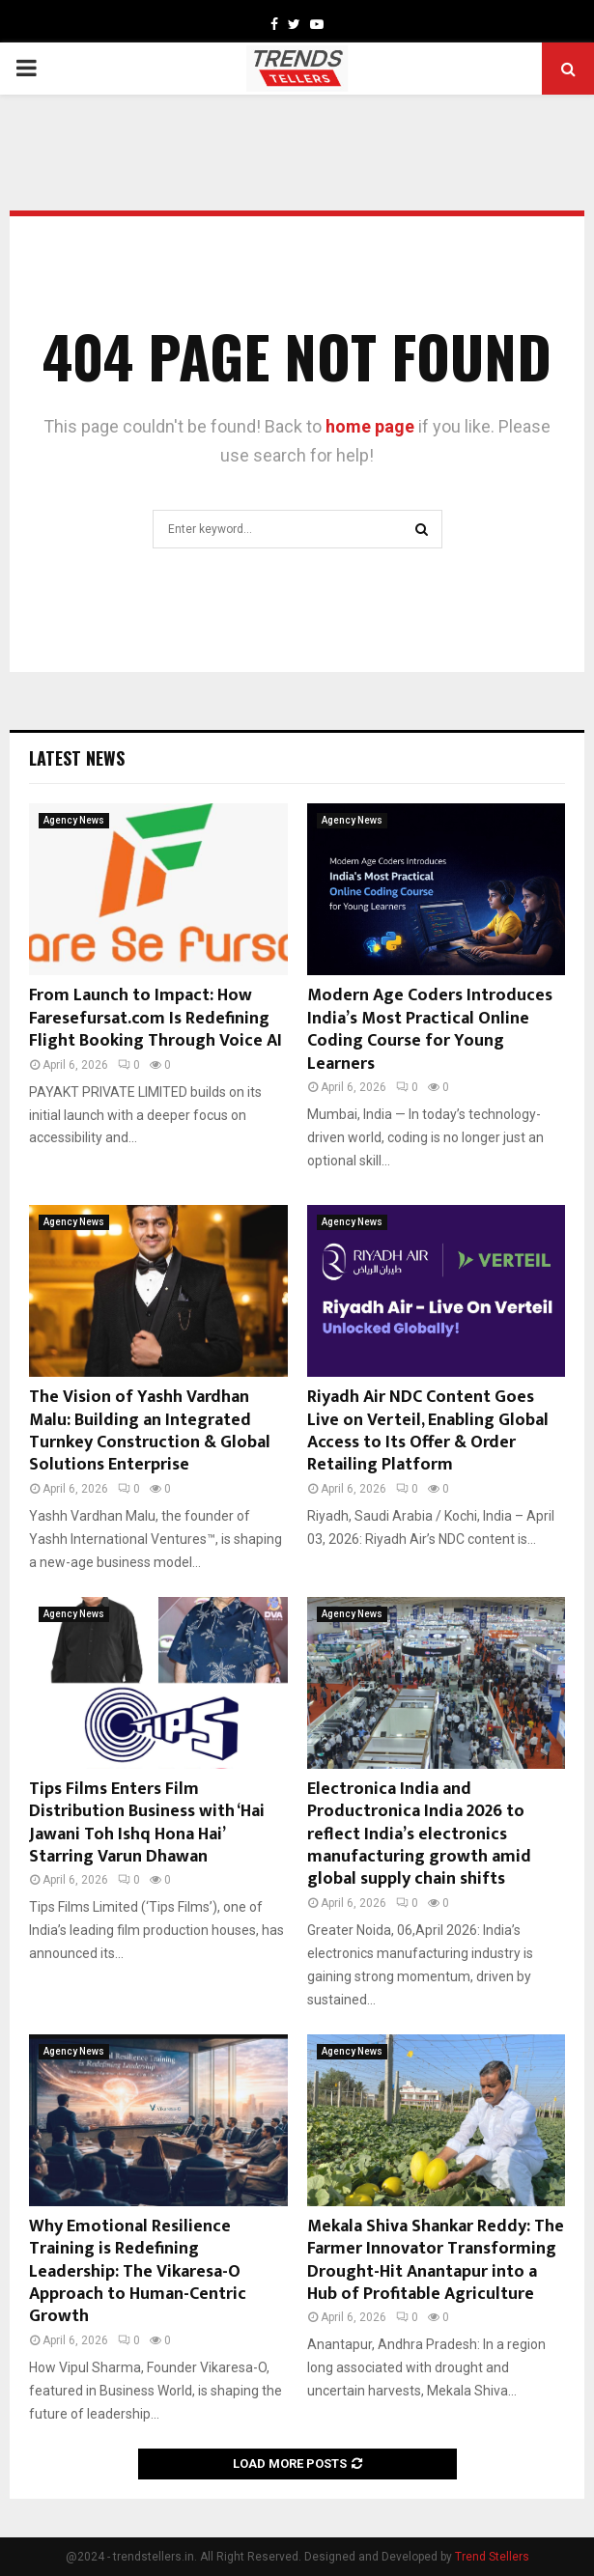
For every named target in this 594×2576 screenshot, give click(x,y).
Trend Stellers (492, 2556)
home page (369, 426)
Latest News (77, 757)
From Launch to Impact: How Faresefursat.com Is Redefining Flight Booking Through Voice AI (155, 1018)
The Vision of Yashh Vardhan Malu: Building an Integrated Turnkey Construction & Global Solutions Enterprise (149, 1431)
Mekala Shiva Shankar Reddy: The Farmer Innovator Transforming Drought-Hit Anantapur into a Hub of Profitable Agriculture (435, 2260)
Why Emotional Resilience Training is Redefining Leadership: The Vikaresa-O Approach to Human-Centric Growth (137, 2272)
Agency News (73, 820)
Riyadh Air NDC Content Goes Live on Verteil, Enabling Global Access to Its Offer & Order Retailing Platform (428, 1431)
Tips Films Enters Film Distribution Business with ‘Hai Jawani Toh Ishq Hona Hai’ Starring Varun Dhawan (147, 1823)
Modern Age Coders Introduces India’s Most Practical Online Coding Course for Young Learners (429, 1029)
